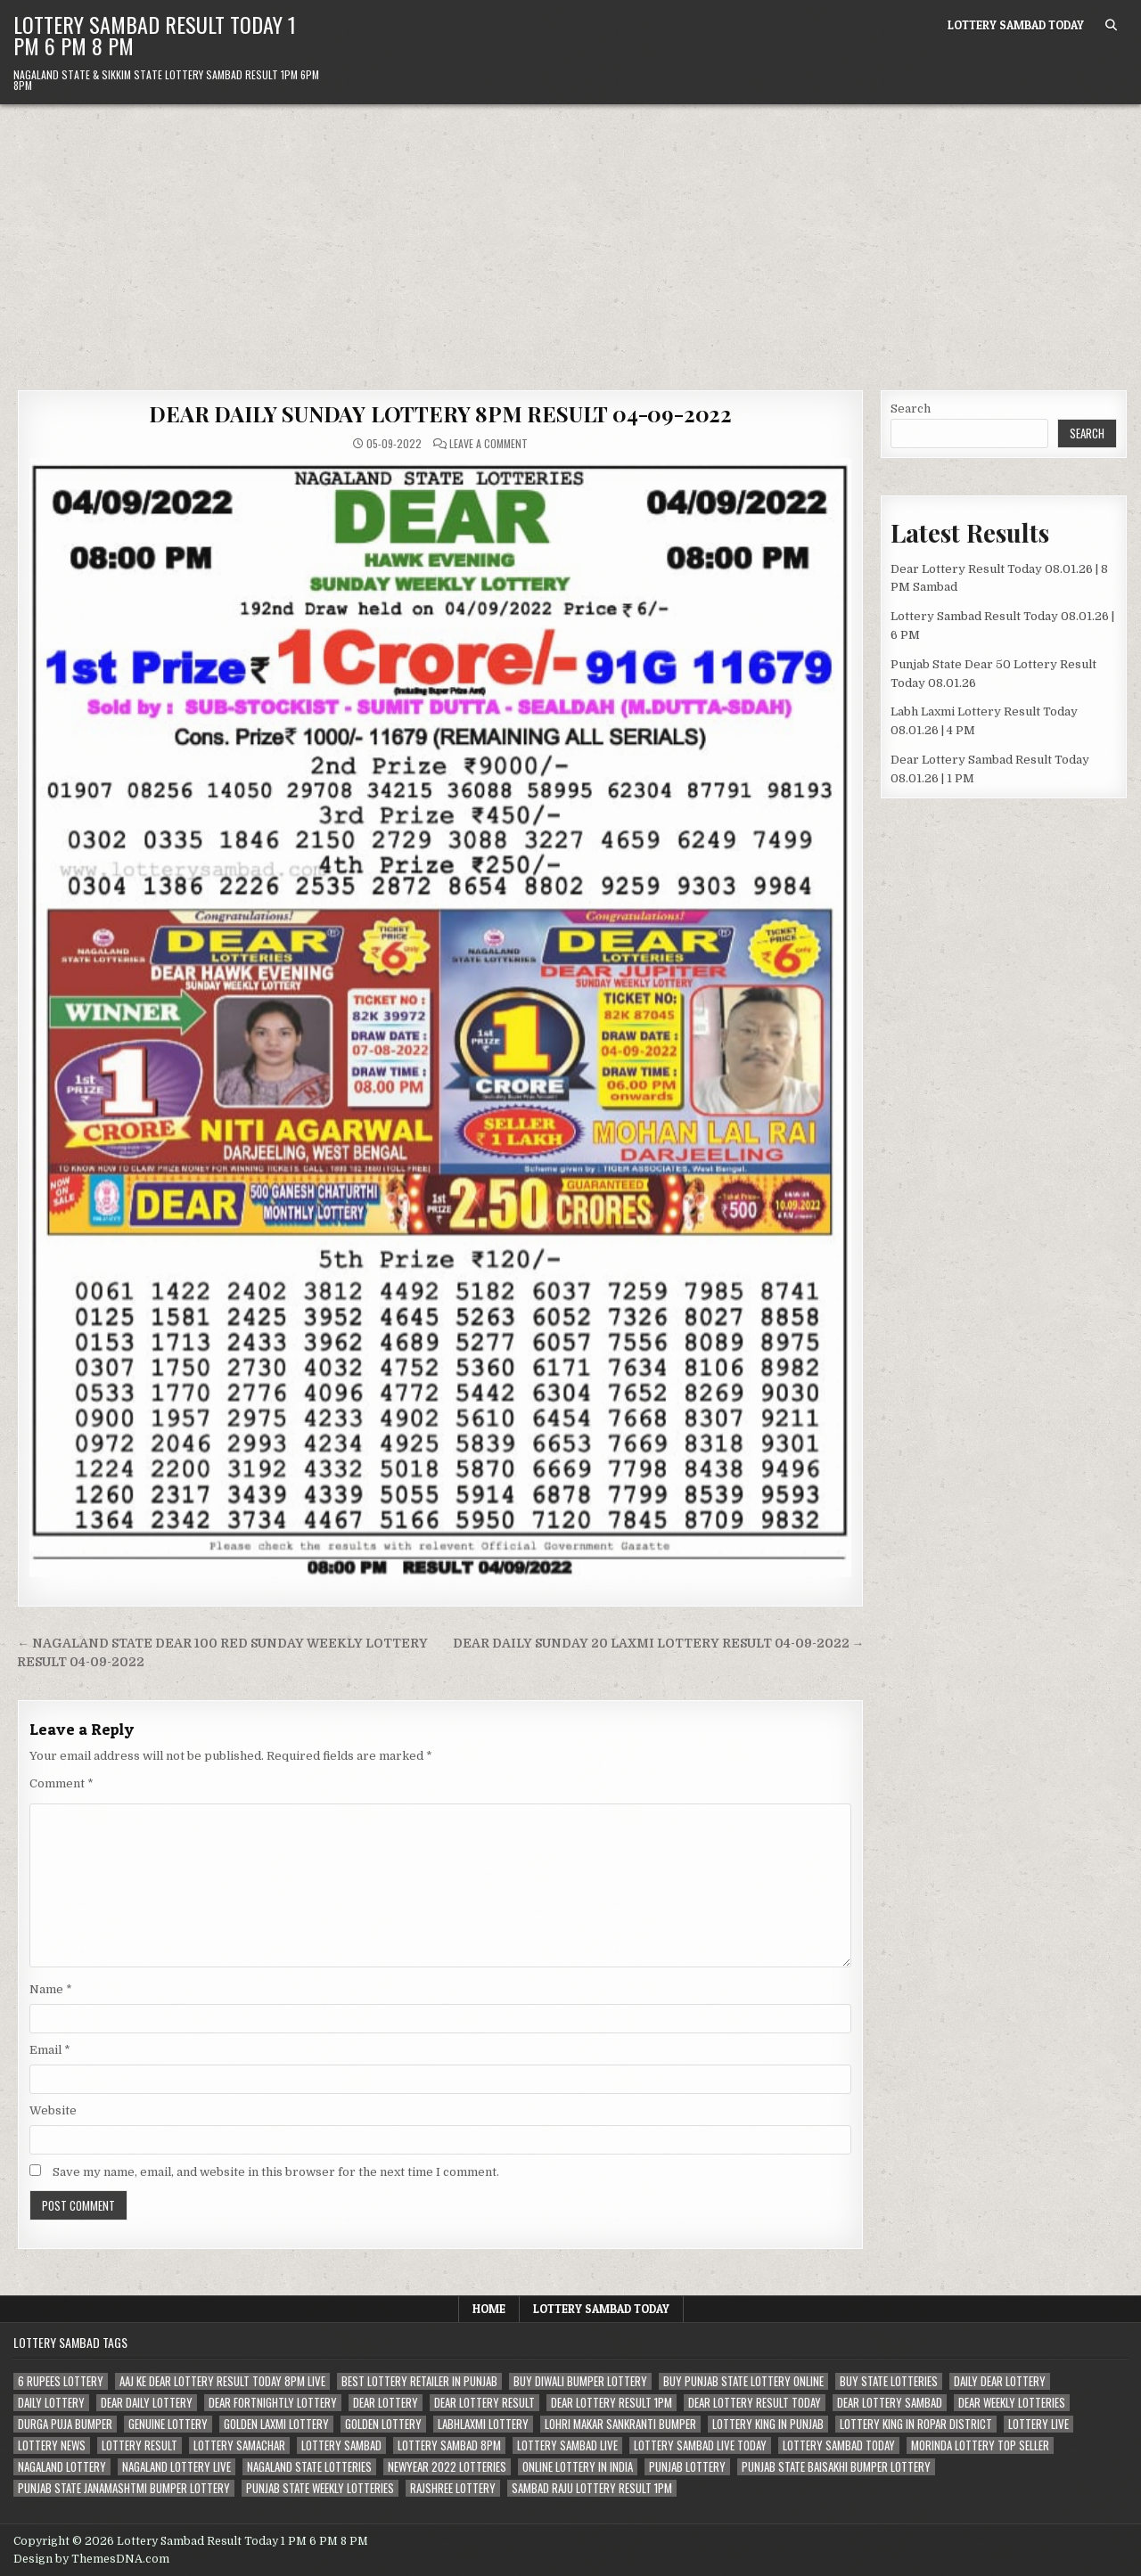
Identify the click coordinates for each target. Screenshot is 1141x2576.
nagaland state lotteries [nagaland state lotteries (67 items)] (309, 2466)
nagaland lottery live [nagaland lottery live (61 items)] (176, 2466)
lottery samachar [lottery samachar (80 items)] (239, 2445)
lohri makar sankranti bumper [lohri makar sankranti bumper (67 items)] (620, 2424)
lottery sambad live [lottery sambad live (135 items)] (567, 2445)
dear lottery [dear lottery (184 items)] (385, 2402)
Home (488, 2309)
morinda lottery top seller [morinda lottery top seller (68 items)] (980, 2445)
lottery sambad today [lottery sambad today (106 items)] (839, 2445)
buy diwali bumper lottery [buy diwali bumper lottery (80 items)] (580, 2381)
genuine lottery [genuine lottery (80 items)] (168, 2424)
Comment (61, 1783)
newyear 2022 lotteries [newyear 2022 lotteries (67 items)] (447, 2466)
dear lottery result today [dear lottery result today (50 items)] (754, 2402)
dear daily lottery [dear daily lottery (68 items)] (147, 2402)
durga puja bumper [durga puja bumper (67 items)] (65, 2424)
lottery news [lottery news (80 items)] (52, 2445)
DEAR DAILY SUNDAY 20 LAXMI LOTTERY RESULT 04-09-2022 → (659, 1643)
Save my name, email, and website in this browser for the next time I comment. (276, 2172)
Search (911, 408)
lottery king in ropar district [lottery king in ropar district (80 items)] (916, 2424)
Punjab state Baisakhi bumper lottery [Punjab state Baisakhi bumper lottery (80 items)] (836, 2466)
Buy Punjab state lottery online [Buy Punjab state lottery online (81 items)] (743, 2381)
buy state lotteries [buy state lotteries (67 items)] (889, 2381)
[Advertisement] (570, 238)
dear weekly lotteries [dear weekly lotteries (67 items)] (1011, 2402)
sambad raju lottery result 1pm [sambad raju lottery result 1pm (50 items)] (592, 2488)
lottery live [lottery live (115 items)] (1038, 2424)
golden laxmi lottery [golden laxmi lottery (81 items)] (276, 2424)
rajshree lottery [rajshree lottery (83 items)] (453, 2488)
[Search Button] (1111, 25)
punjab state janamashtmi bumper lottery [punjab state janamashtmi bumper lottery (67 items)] (124, 2488)
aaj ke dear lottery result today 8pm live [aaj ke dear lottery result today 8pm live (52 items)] (222, 2381)
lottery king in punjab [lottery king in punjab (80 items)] (768, 2424)
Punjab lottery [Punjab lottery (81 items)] (687, 2466)
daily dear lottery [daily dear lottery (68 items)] (1000, 2381)
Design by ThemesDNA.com (91, 2559)
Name (50, 1989)
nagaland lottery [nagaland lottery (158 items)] (62, 2466)
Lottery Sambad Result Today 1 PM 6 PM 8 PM (154, 34)
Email (49, 2050)
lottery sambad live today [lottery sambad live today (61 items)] (700, 2445)
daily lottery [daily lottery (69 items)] (51, 2402)
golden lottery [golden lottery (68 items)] (383, 2424)
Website (53, 2110)
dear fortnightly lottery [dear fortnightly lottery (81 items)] (273, 2402)
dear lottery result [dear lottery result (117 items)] (484, 2402)
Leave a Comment (488, 443)
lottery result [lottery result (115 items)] (139, 2445)
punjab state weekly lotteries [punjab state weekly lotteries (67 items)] (320, 2488)
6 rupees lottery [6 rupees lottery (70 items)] (60, 2381)
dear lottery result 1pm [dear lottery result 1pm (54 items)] (611, 2402)
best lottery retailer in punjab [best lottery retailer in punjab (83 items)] (419, 2381)
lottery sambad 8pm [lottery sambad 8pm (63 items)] (449, 2445)
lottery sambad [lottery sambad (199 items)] (341, 2445)
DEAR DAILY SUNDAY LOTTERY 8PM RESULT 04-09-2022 (440, 413)
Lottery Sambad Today (1016, 25)
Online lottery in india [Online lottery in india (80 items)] (577, 2466)
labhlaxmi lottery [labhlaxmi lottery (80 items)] (483, 2424)
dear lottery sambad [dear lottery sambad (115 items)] (889, 2402)
